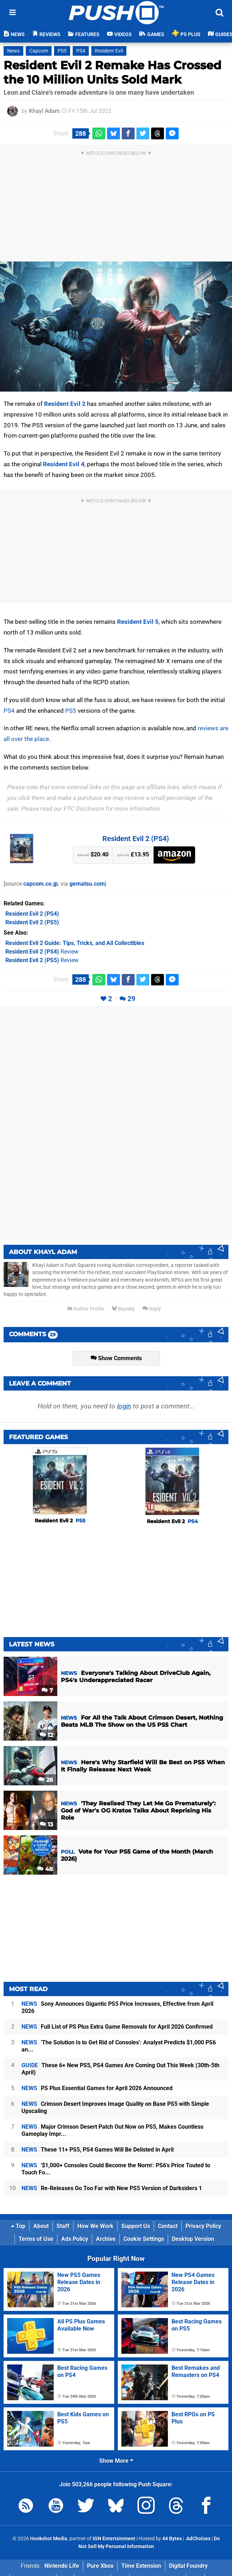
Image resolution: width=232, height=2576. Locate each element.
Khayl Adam (44, 111)
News (13, 51)
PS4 (80, 51)
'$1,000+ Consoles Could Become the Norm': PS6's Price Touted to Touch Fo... (115, 2169)
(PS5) (32, 922)
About (41, 2226)
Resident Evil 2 (65, 403)
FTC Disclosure (84, 808)
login (124, 1406)
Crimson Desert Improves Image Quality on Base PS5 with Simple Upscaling (115, 2107)
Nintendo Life (61, 2565)
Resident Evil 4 (63, 464)
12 (46, 1735)
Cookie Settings (144, 2239)
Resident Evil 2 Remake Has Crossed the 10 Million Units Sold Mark (112, 72)
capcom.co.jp (40, 883)
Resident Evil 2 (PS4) (135, 838)
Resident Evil (109, 51)
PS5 (62, 51)
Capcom (38, 51)
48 (45, 1869)
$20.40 (92, 854)
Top (18, 2226)
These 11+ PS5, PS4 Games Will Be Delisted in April (97, 2149)
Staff (63, 2226)
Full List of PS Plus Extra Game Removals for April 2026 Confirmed (117, 2026)
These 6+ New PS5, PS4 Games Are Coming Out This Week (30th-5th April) (120, 2069)
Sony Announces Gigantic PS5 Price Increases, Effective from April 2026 (117, 2007)
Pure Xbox (100, 2565)
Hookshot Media (48, 2539)
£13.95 (133, 854)
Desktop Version (193, 2239)
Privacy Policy (203, 2226)
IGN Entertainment (114, 2539)
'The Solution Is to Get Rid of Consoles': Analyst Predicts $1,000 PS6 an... (118, 2046)
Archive (106, 2239)
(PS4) (32, 913)
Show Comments (116, 1358)
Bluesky (123, 1309)
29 (131, 999)
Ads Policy (74, 2239)
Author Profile (85, 1309)
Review (41, 951)
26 (45, 1779)
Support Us (135, 2226)
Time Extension (141, 2565)
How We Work (95, 2226)
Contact (168, 2226)
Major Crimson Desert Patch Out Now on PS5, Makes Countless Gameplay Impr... (112, 2130)
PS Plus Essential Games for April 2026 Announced (97, 2088)
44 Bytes (172, 2539)
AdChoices (198, 2539)
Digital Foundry (188, 2565)
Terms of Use (36, 2239)
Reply (151, 1309)
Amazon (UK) (174, 854)
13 (46, 1824)
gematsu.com (87, 883)
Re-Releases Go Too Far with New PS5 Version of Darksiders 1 (111, 2188)
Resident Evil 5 (138, 621)
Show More (116, 2460)
